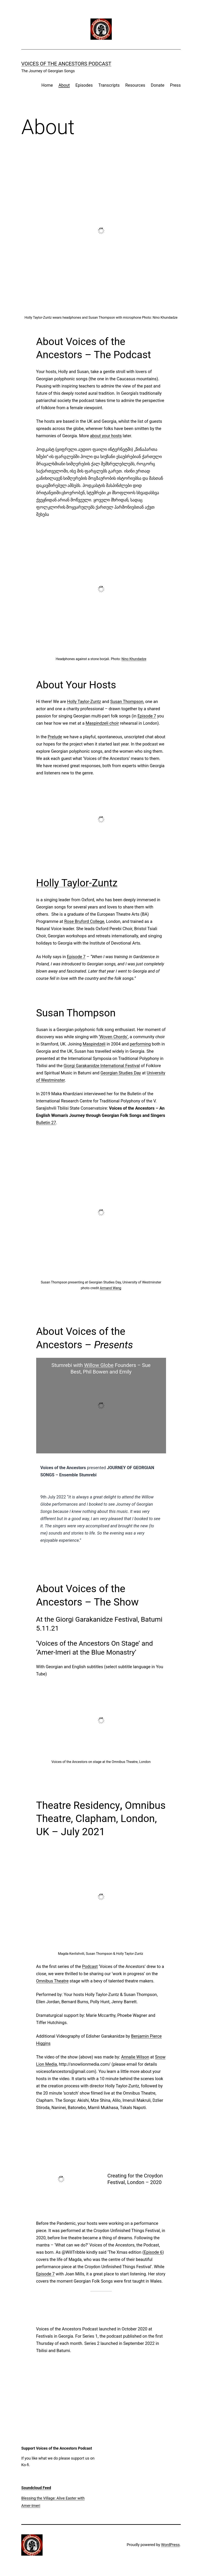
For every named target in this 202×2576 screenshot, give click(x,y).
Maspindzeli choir (102, 723)
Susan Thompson (126, 701)
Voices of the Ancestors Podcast (66, 64)
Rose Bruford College (84, 921)
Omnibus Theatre (52, 1980)
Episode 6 (153, 2252)
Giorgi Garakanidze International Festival (102, 1065)
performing (140, 1044)
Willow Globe (99, 1365)
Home (47, 85)
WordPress (170, 2544)
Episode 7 (147, 716)
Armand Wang (110, 1288)
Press (175, 85)
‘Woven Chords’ (113, 1036)
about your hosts (106, 435)
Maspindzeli (94, 1044)
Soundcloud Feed (36, 2487)
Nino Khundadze (134, 659)
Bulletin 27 (46, 1122)
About (64, 85)
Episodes (84, 85)
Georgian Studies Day (120, 1072)
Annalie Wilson (135, 2057)
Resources (135, 85)
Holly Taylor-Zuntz (84, 701)
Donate (158, 85)
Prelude (55, 736)
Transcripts (109, 85)
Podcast (90, 1966)
